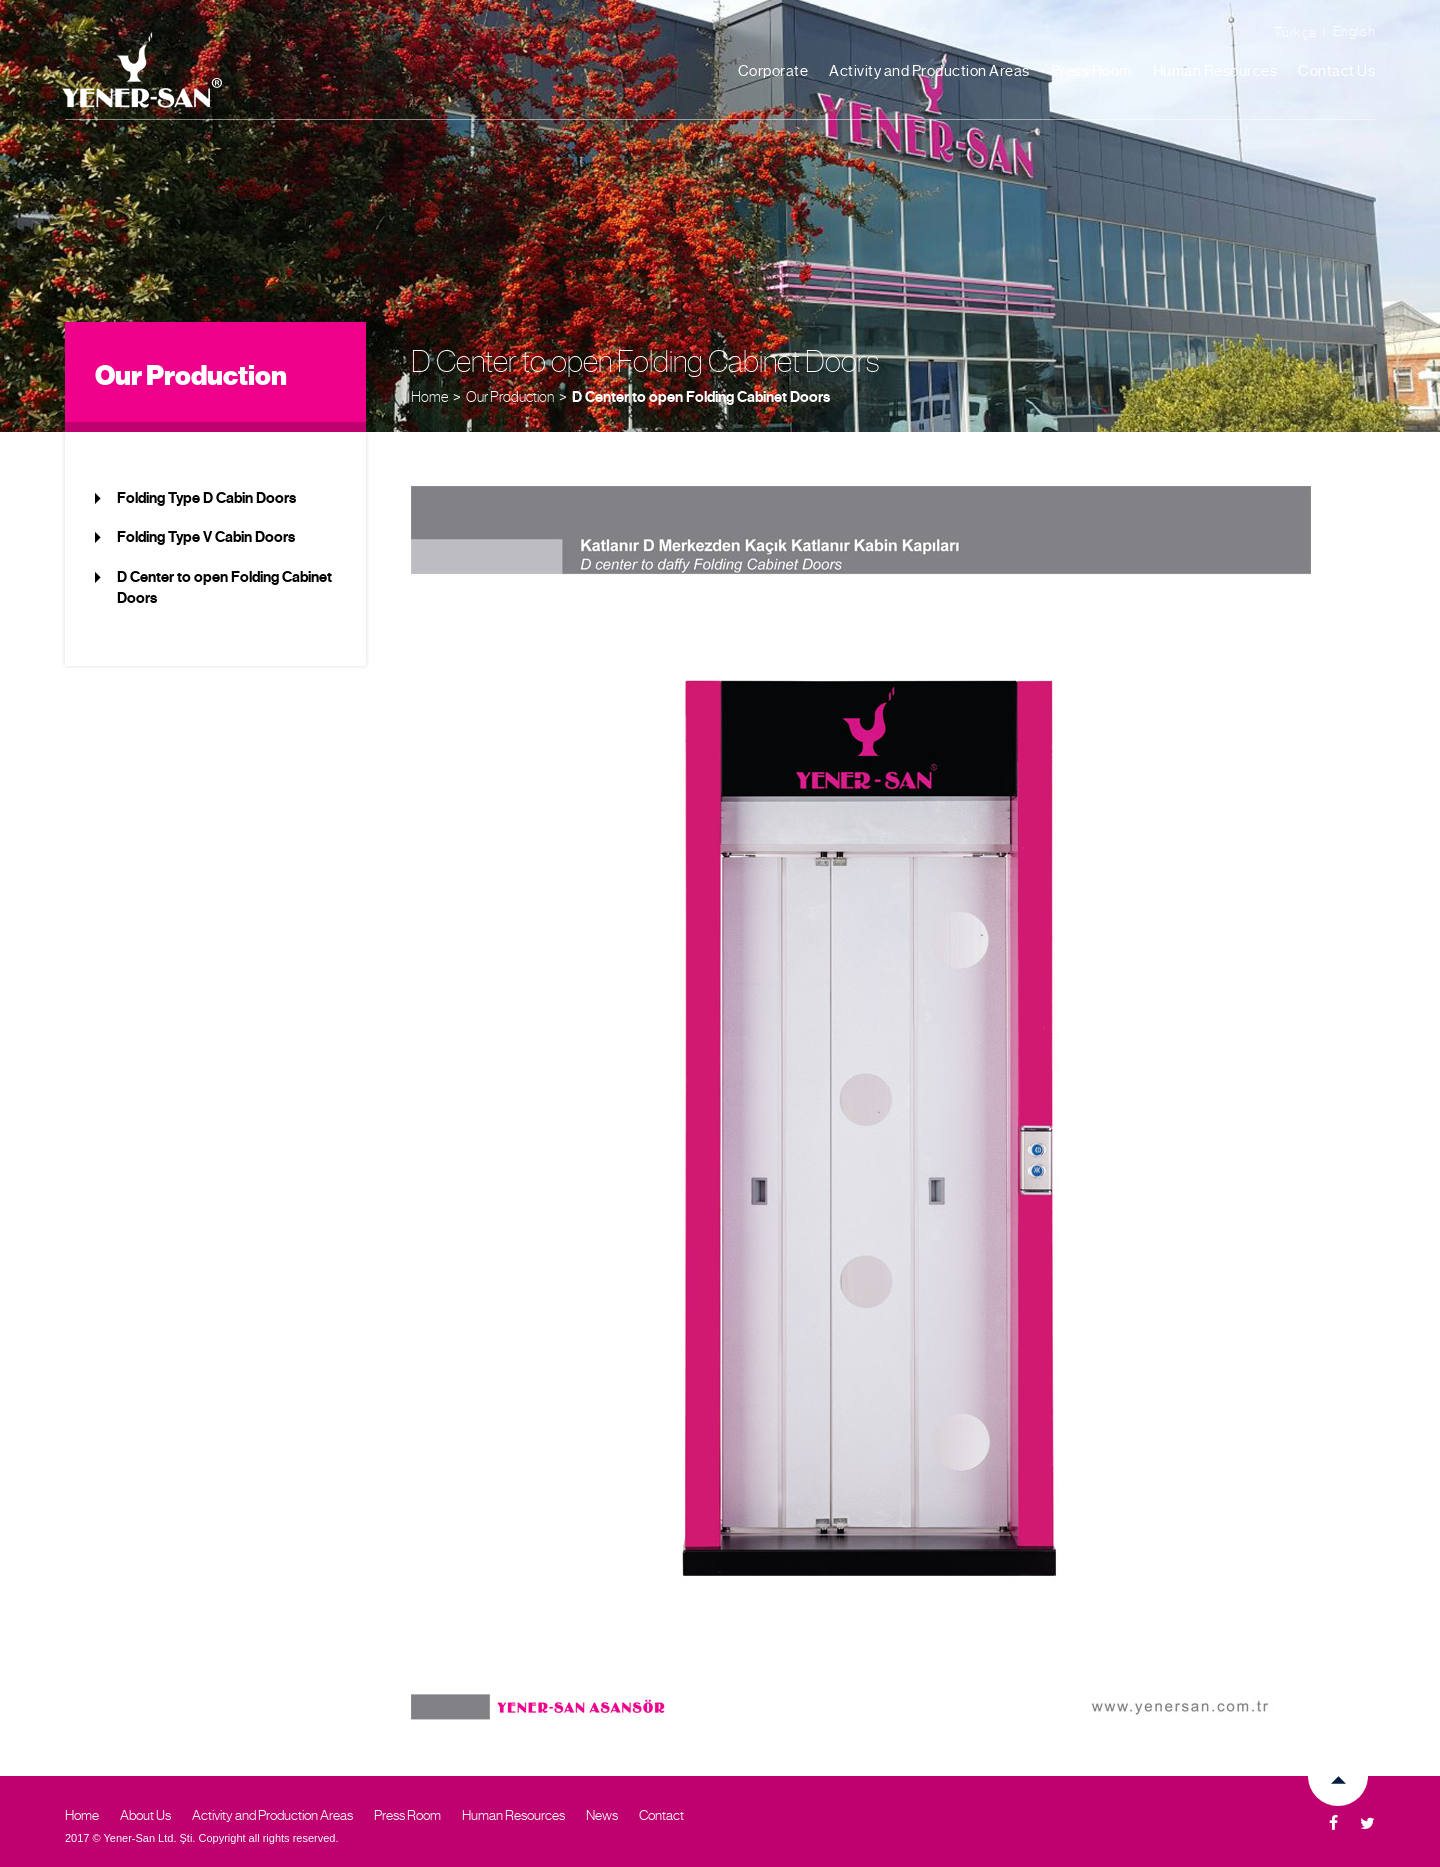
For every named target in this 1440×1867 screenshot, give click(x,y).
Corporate (773, 71)
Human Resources (1215, 71)
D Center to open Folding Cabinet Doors (701, 397)
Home (429, 396)
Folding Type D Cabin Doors (206, 498)
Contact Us (1336, 71)
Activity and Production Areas (929, 71)
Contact (661, 1815)
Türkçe (1295, 32)
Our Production (510, 396)
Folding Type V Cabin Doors (206, 537)
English (1354, 31)
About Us (145, 1815)
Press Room (1091, 71)
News (602, 1815)
